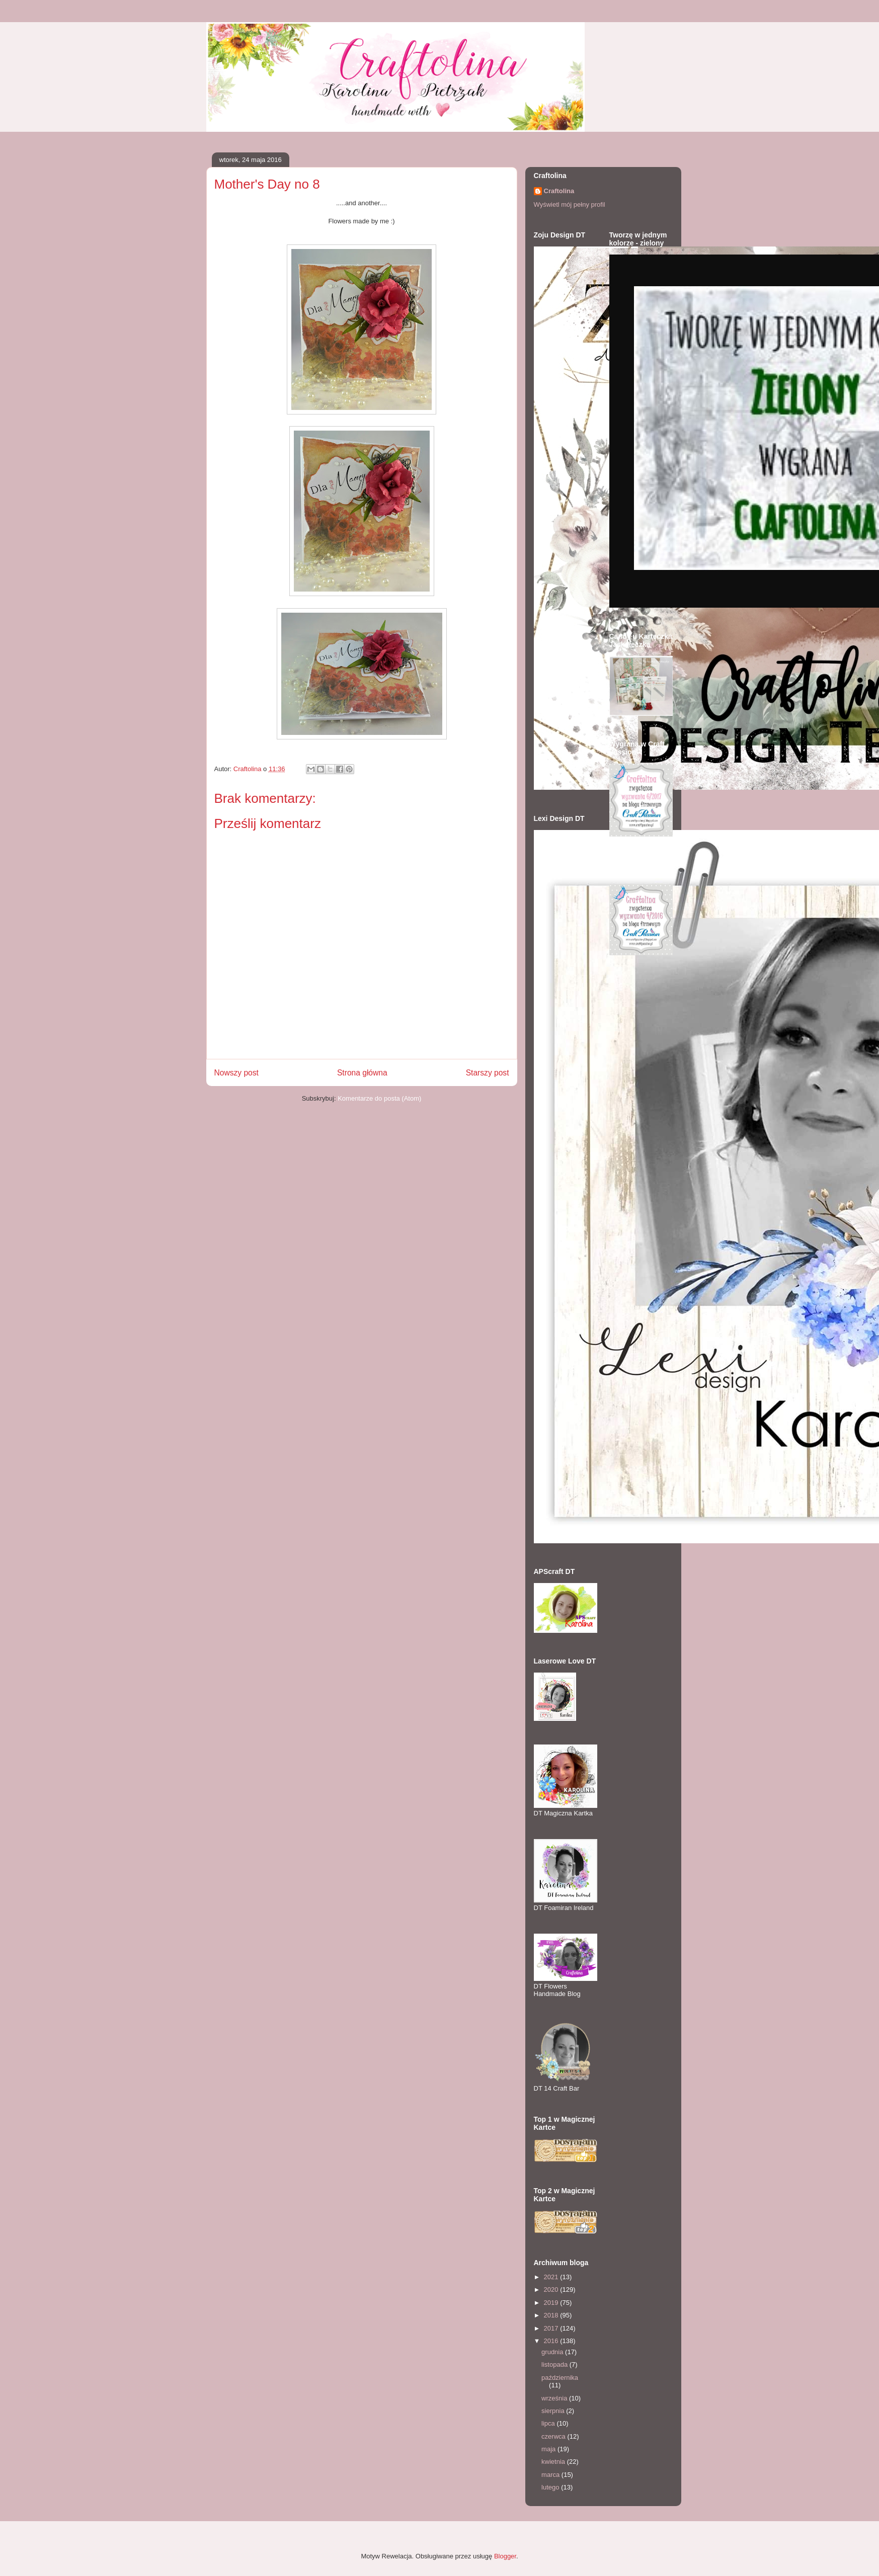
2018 (552, 2315)
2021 (552, 2277)
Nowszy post (236, 1072)
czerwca (554, 2436)
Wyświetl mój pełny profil (569, 204)
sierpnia (553, 2411)
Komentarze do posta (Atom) (379, 1098)
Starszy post (487, 1072)
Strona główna (362, 1072)
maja (549, 2449)
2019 (552, 2302)
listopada (555, 2364)
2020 (552, 2289)
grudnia (553, 2352)
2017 (552, 2328)
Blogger (505, 2556)
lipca (548, 2423)
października (559, 2377)
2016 (552, 2341)
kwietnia (554, 2461)
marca (551, 2474)
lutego (551, 2487)
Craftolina (559, 191)
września (555, 2398)
